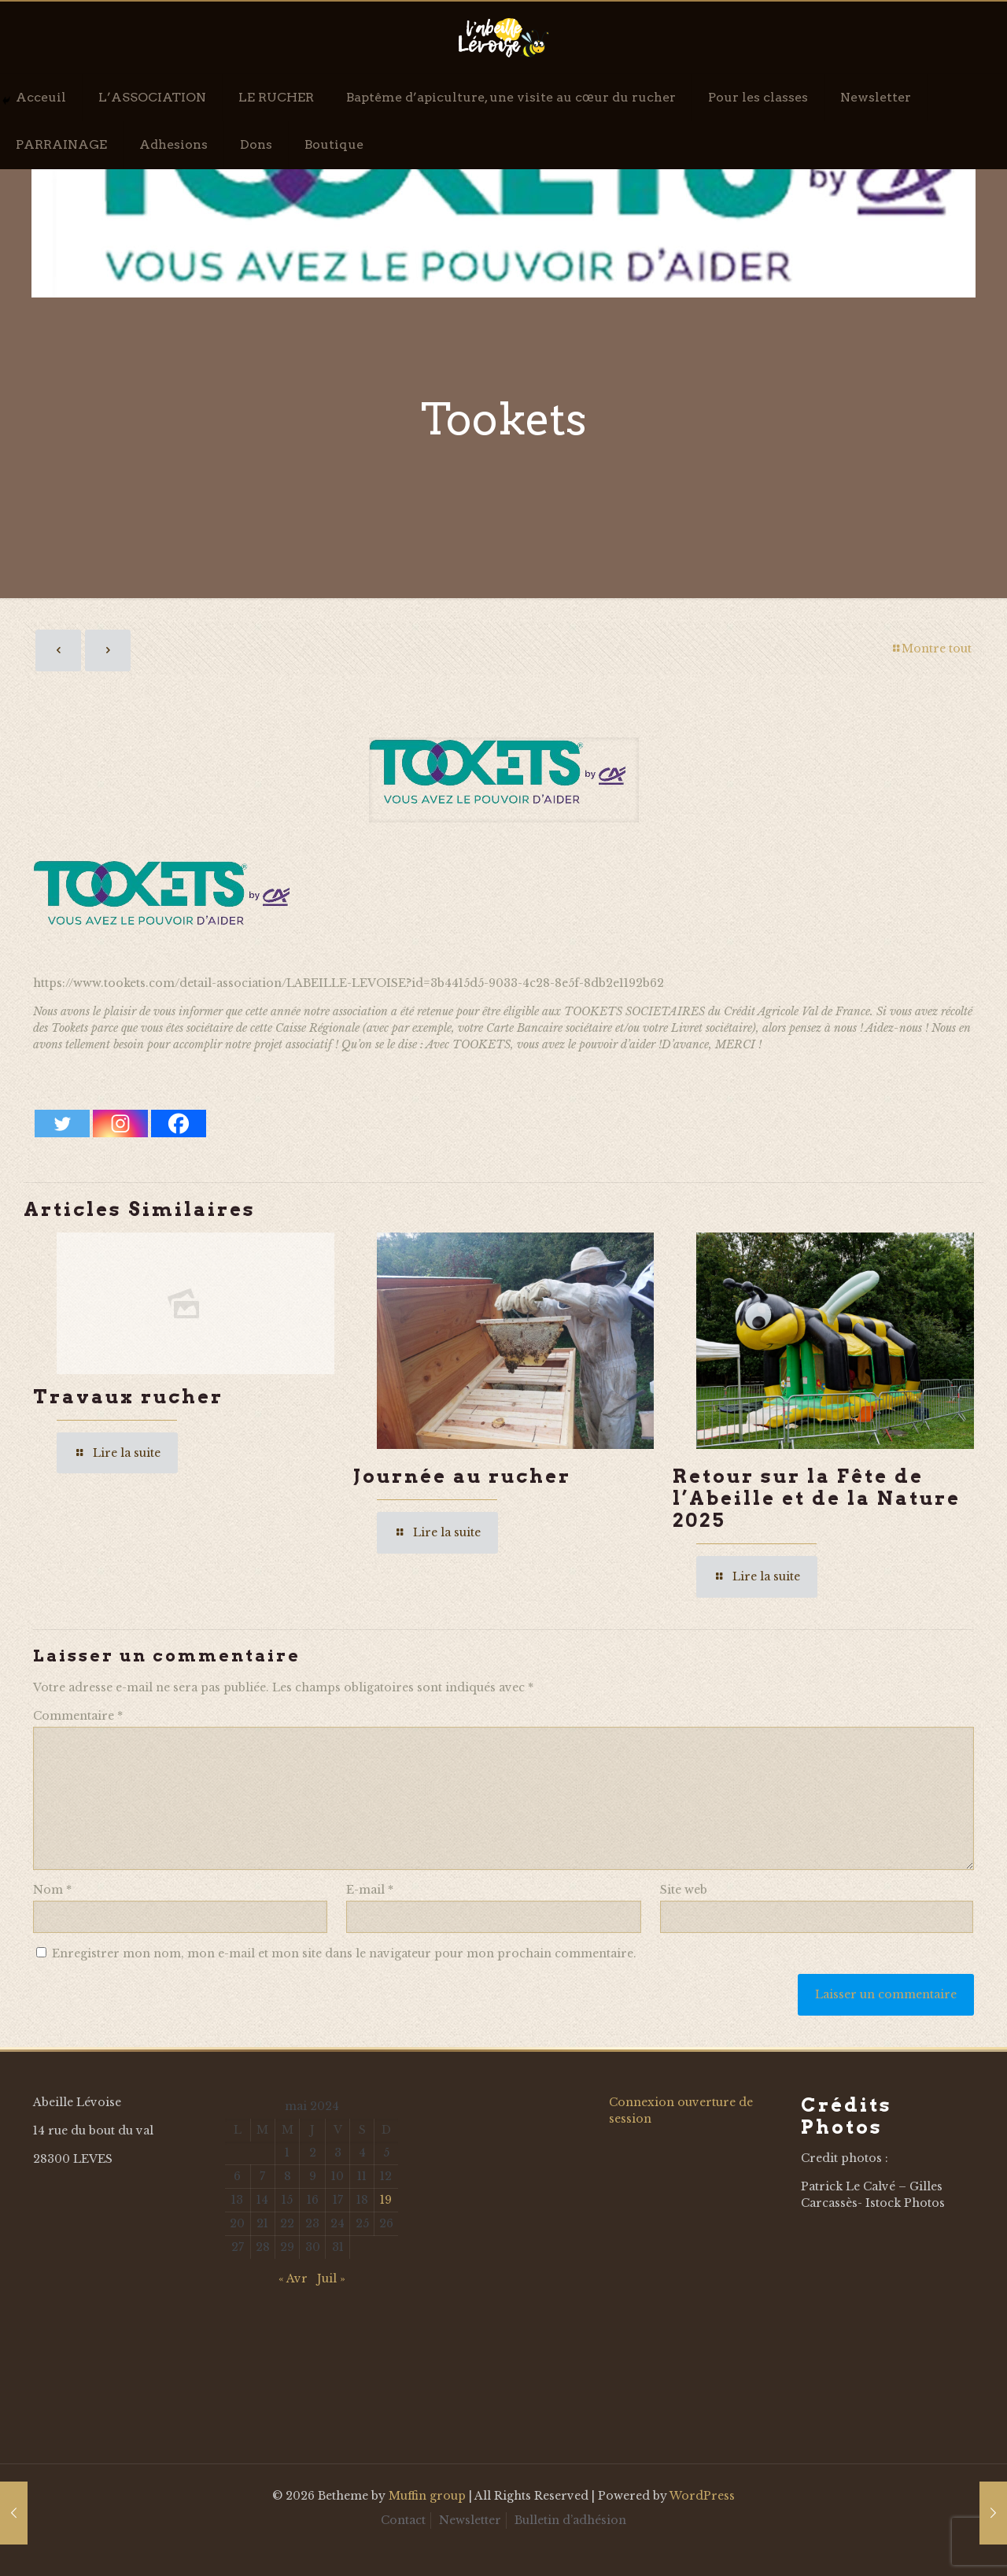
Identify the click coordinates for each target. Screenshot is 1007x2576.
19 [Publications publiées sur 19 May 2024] (386, 2200)
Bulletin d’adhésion (570, 2520)
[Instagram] (120, 1123)
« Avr (293, 2278)
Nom (52, 1890)
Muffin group (427, 2496)
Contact (403, 2520)
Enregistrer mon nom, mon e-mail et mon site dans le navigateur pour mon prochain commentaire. (344, 1953)
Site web (683, 1890)
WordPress (702, 2496)
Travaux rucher (128, 1396)
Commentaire (78, 1716)
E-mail (369, 1890)
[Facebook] (178, 1123)
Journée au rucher (462, 1476)
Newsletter (470, 2520)
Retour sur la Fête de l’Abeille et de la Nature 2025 (817, 1498)
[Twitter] (62, 1123)
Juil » (331, 2278)
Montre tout (931, 648)
